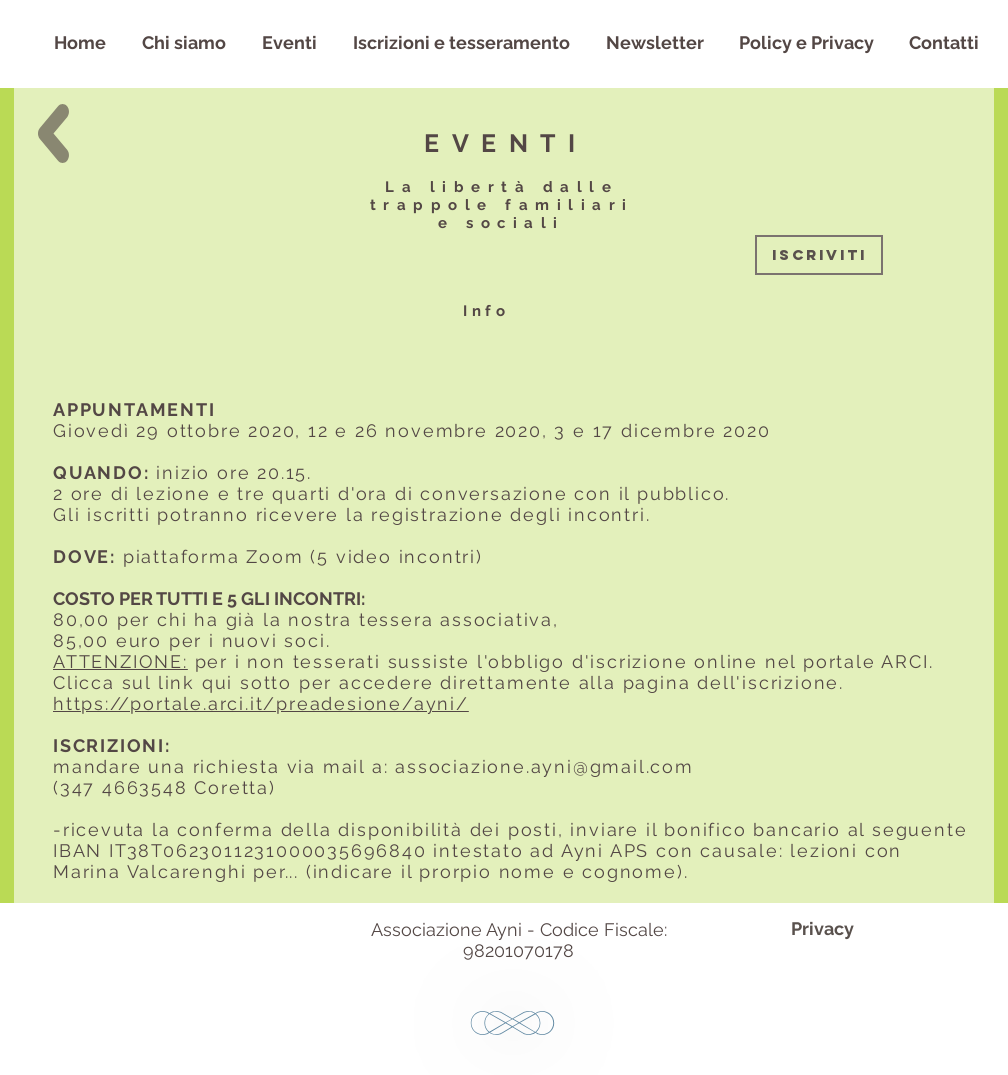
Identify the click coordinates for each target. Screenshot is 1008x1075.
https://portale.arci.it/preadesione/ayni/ (261, 703)
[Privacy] (822, 928)
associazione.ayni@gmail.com (544, 766)
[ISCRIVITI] (819, 255)
